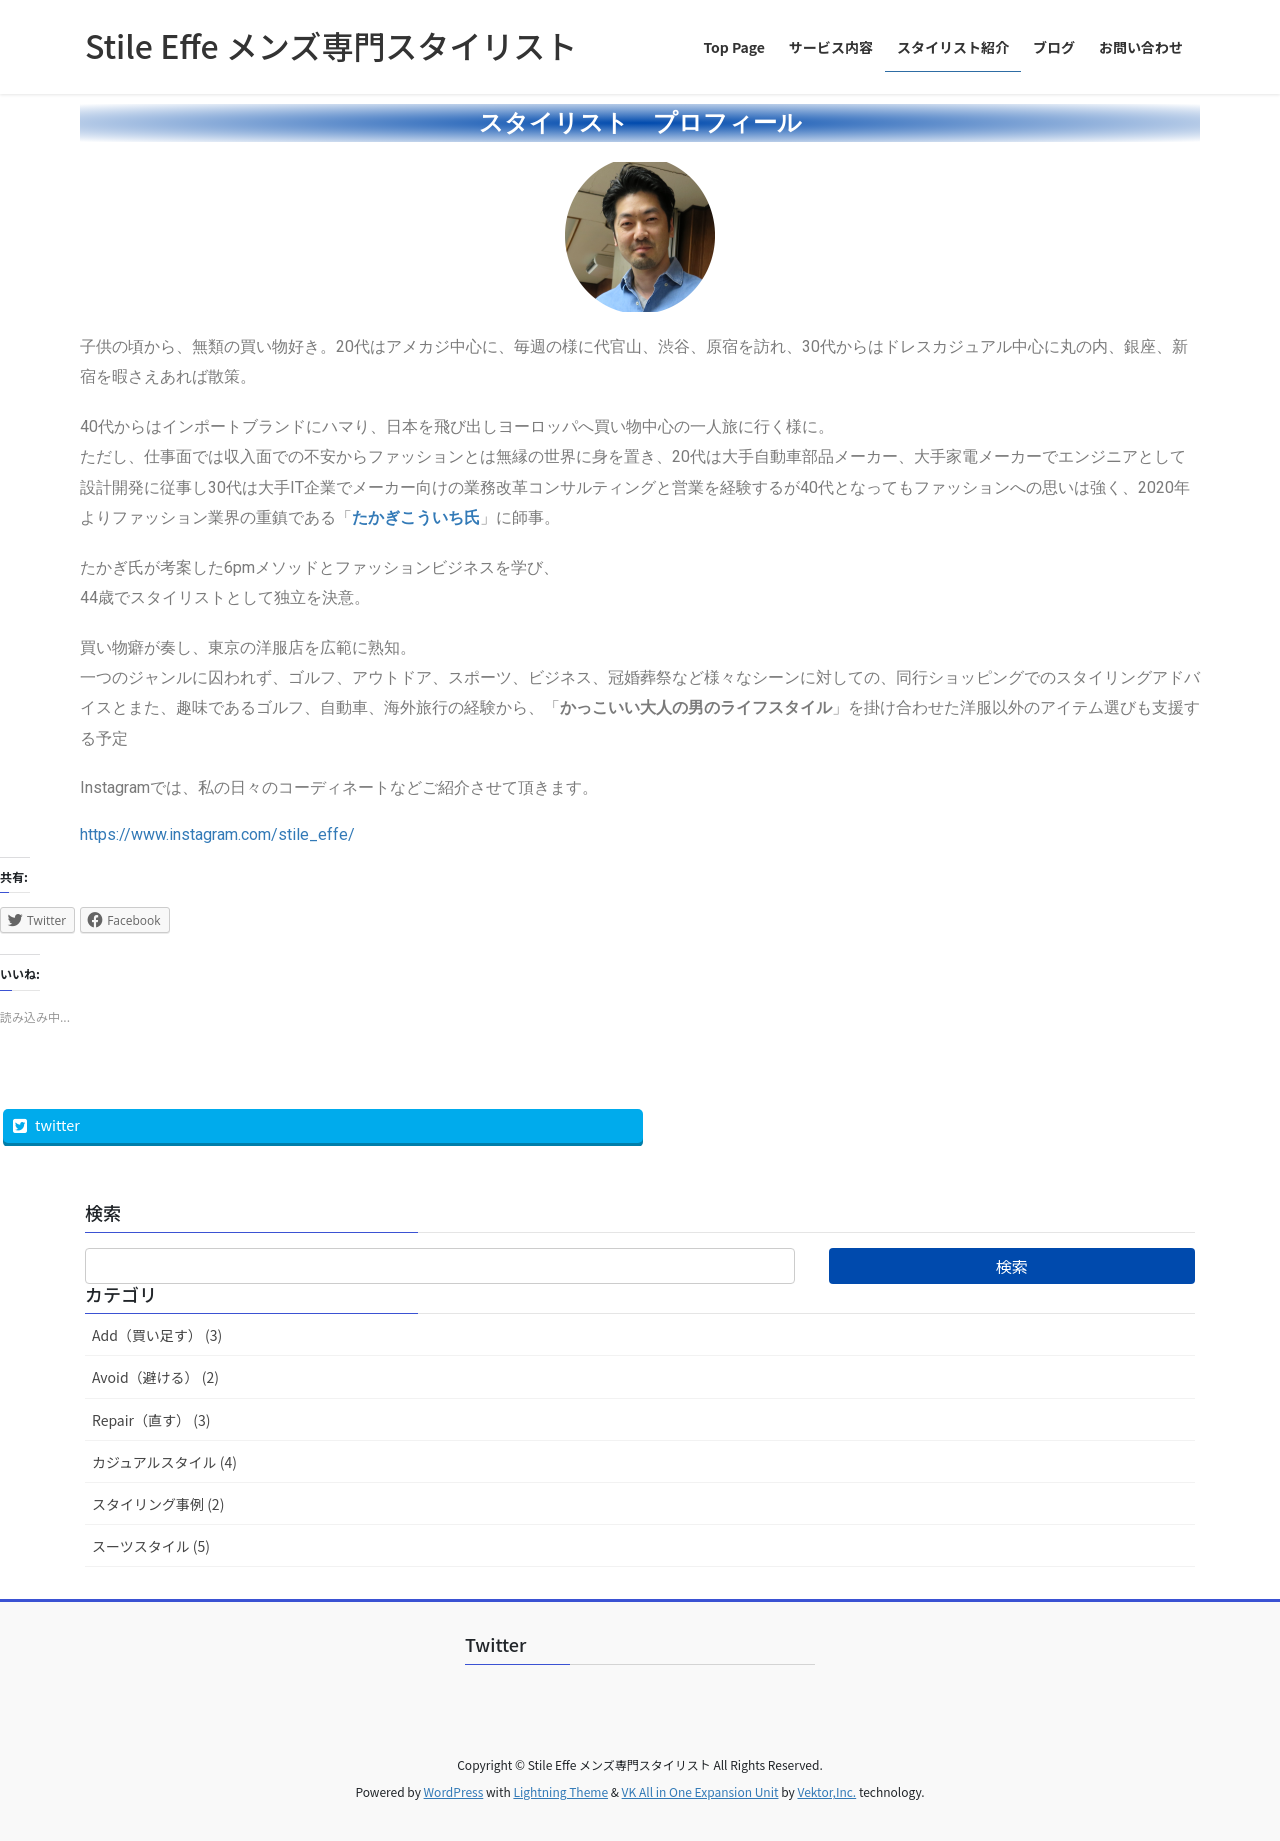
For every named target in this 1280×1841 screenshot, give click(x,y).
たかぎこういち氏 (416, 517)
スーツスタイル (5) (151, 1546)
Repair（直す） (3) (151, 1420)
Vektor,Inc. (826, 1791)
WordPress (454, 1791)
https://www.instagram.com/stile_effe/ (217, 834)
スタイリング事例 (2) (158, 1504)
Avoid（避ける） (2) (155, 1377)
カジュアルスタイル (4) (164, 1462)
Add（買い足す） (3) (157, 1335)
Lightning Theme (560, 1791)
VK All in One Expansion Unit (700, 1791)
